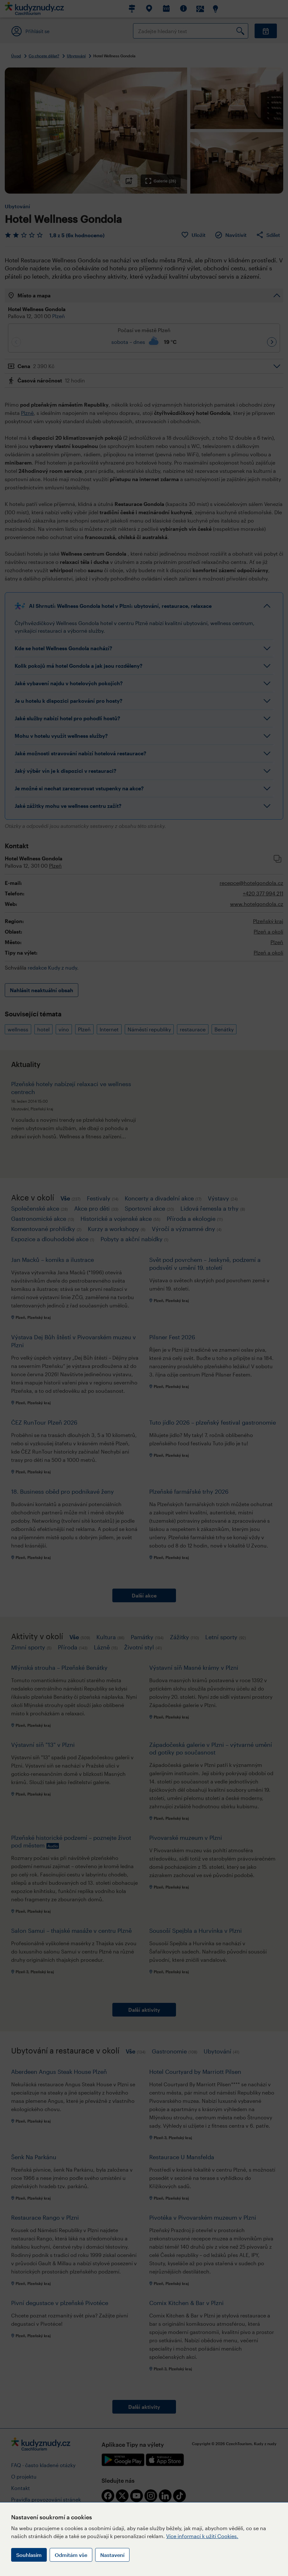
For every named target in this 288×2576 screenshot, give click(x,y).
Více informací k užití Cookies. (202, 2536)
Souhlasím (29, 2555)
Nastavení (112, 2555)
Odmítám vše (71, 2555)
